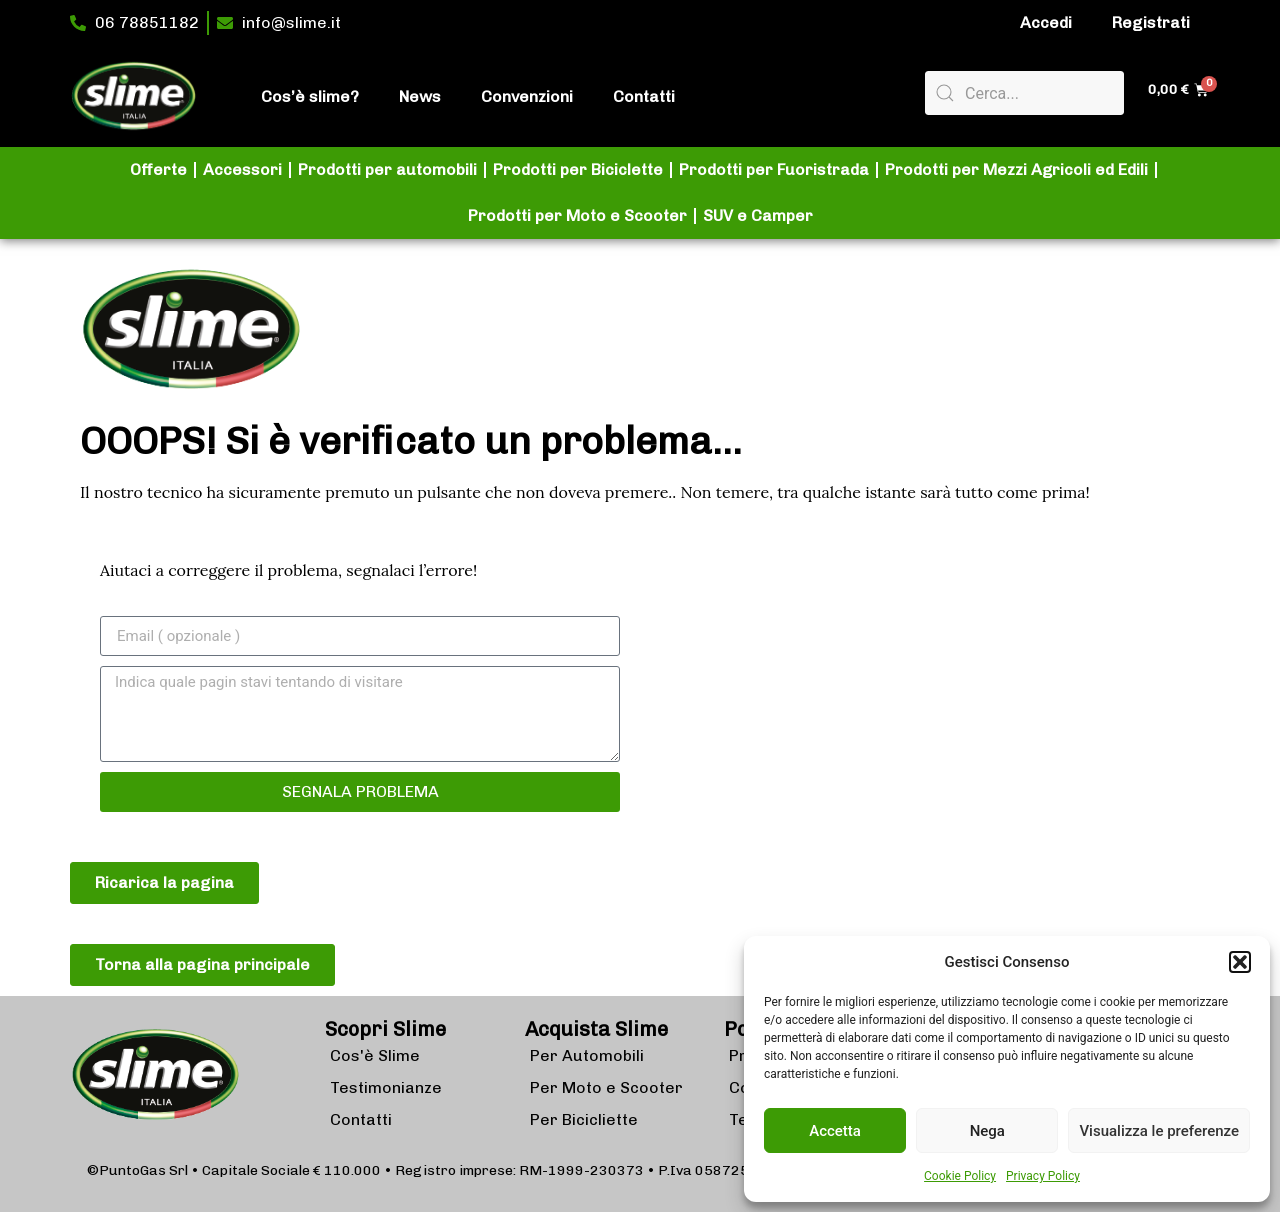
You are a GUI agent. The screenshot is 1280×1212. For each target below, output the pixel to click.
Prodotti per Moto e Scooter (577, 215)
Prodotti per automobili (387, 169)
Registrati (1151, 22)
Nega (987, 1131)
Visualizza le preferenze (1159, 1131)
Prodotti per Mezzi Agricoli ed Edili (1016, 169)
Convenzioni (527, 96)
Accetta (835, 1131)
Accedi (1046, 22)
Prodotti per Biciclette (578, 169)
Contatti (644, 96)
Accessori (242, 169)
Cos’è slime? (310, 96)
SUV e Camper (758, 215)
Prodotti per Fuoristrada (774, 169)
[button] (1240, 962)
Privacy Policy (1043, 1176)
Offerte (158, 169)
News (420, 96)
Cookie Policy (960, 1176)
